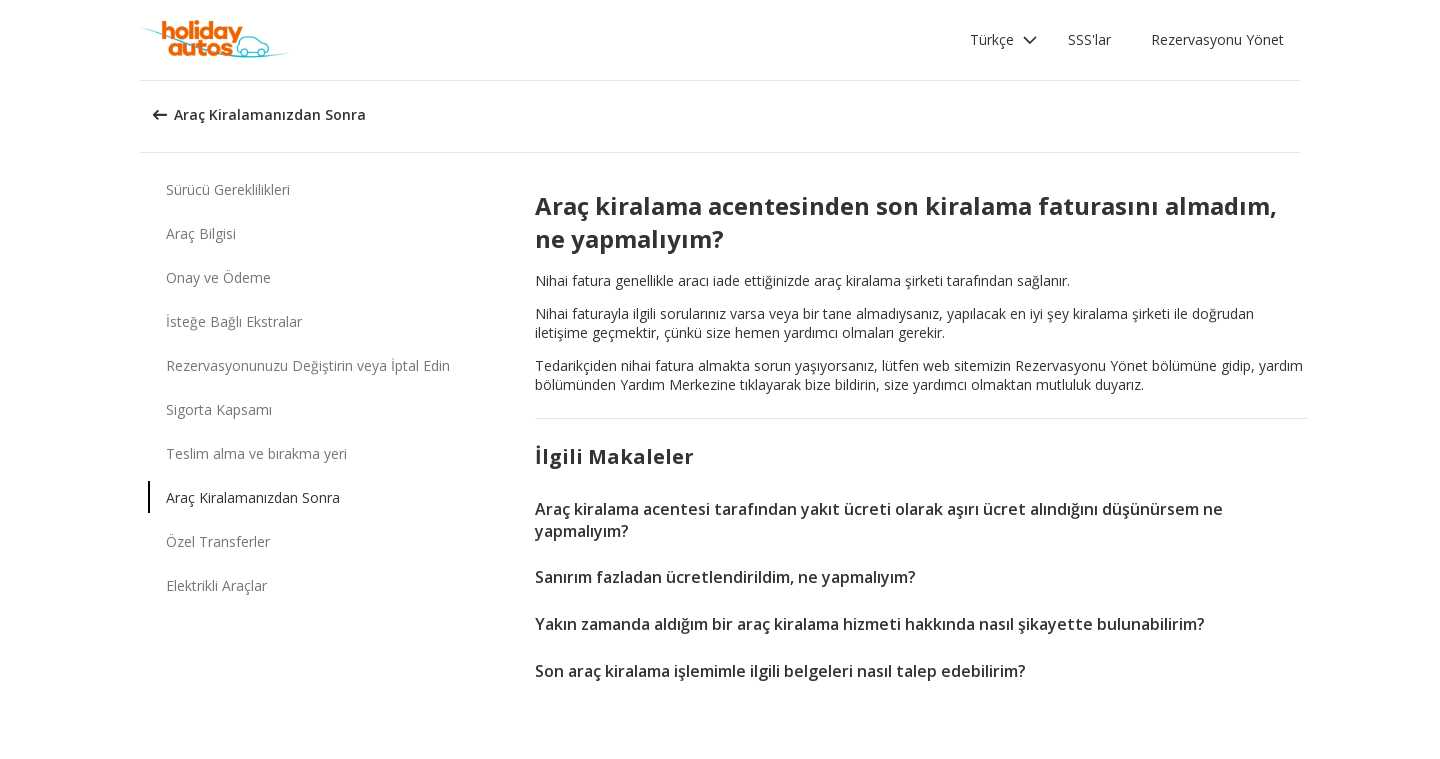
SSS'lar (1089, 39)
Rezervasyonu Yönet (1217, 39)
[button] (1004, 40)
